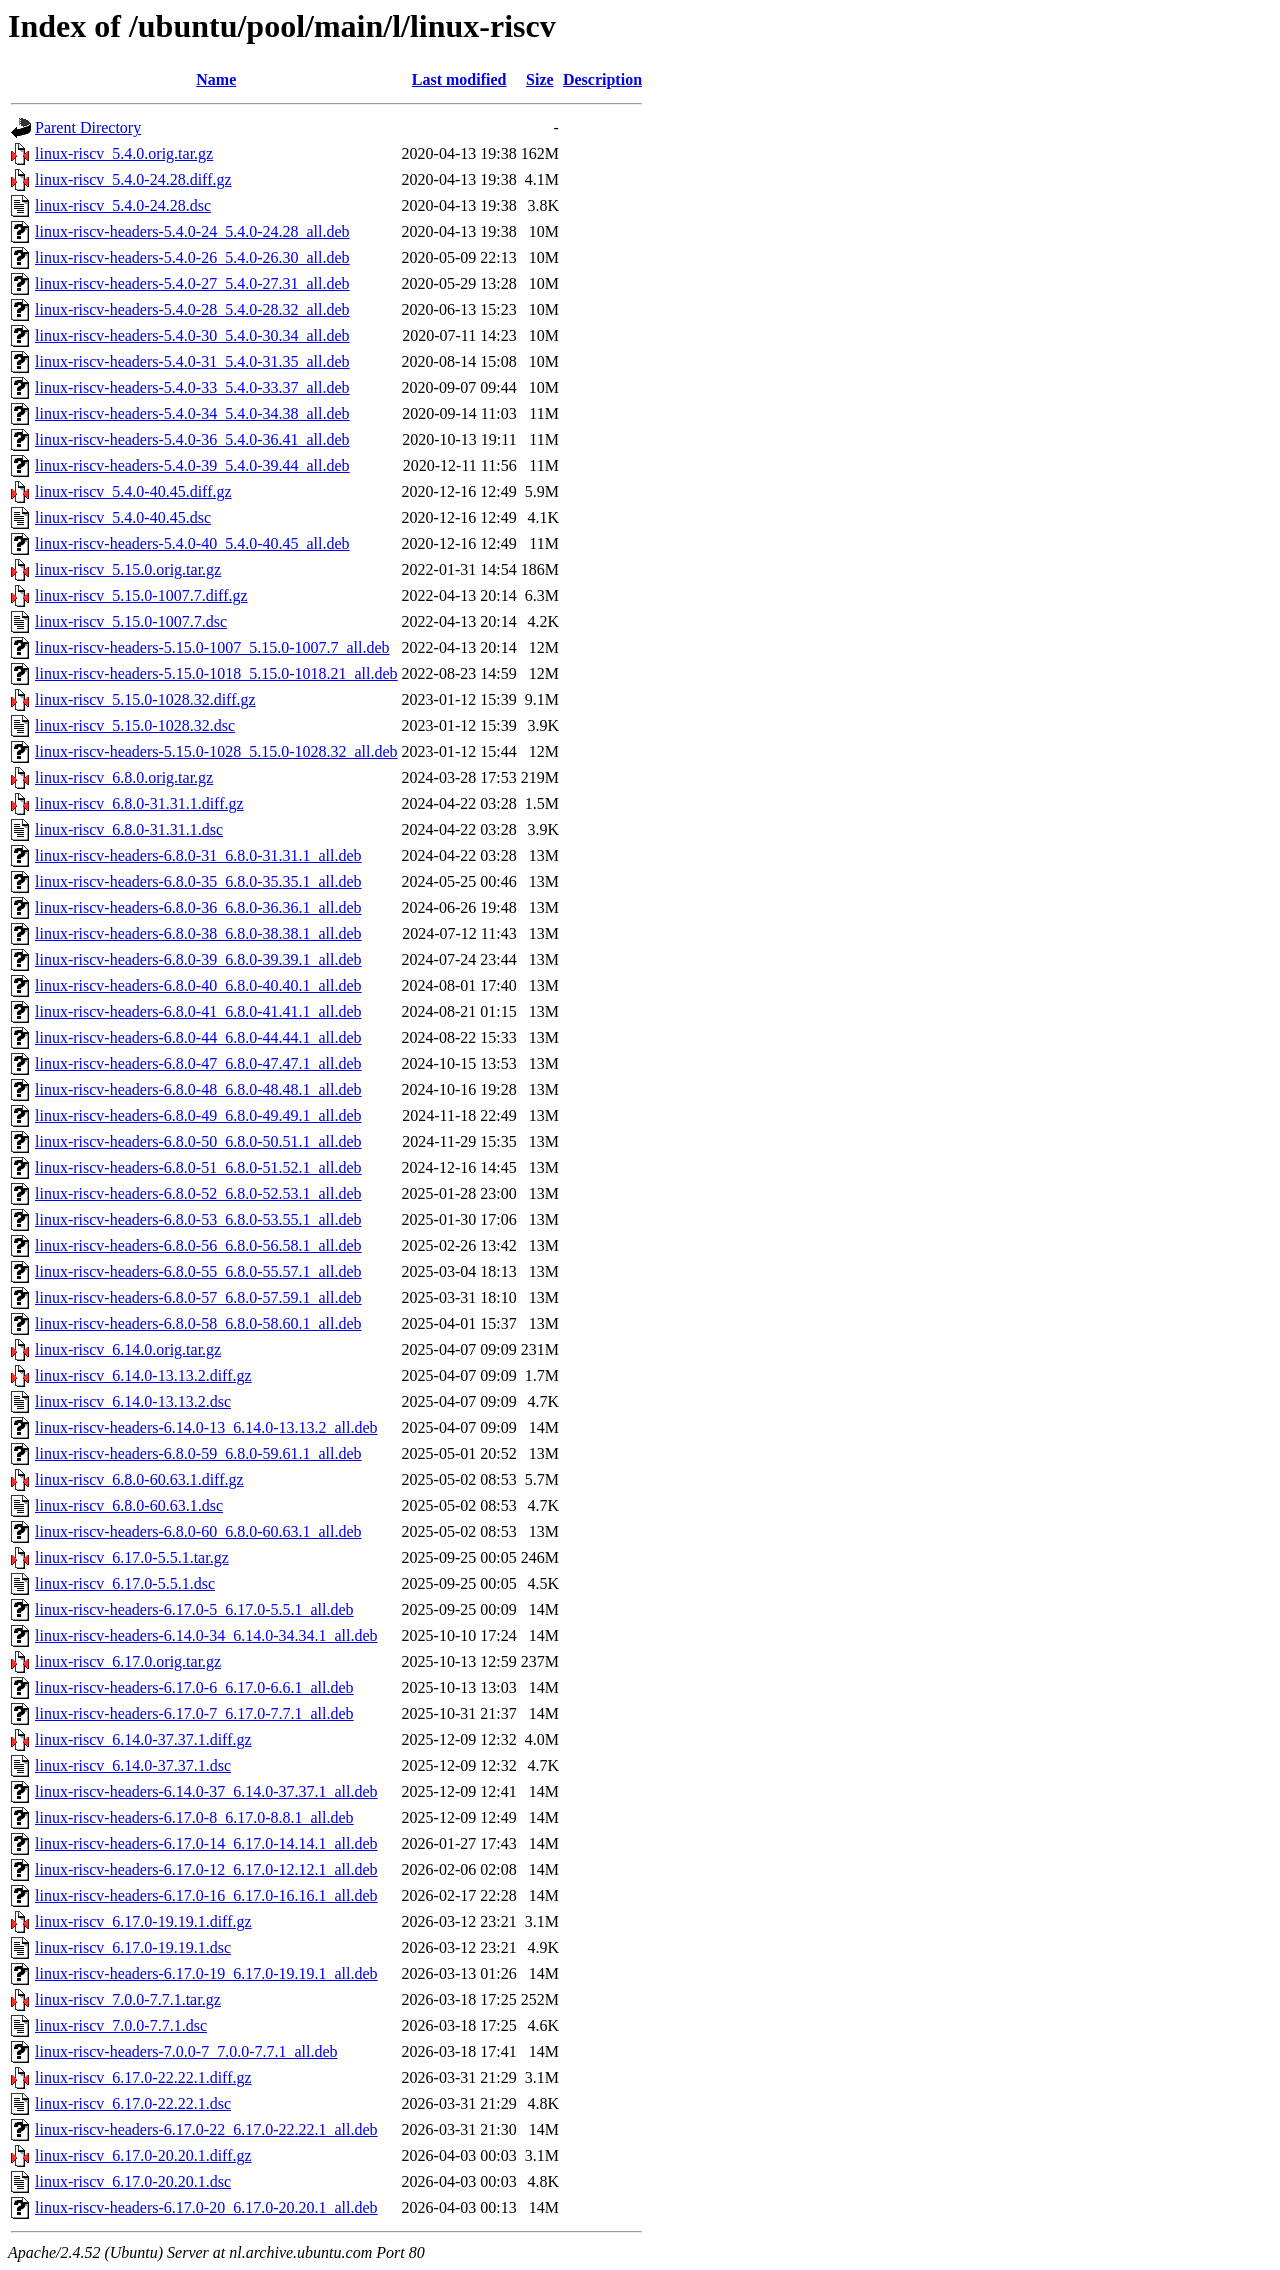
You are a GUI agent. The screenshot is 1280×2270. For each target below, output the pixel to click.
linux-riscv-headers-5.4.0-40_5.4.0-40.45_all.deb (192, 543)
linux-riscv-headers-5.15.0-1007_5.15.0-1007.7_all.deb (212, 647)
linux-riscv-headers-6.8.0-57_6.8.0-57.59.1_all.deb (198, 1297)
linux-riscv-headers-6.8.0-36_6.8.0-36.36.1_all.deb (198, 907)
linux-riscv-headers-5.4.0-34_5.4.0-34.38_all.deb (192, 413)
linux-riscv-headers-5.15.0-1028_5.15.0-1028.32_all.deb (216, 751)
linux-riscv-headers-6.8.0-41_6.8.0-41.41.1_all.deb (198, 1011)
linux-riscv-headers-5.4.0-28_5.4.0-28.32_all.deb (192, 309)
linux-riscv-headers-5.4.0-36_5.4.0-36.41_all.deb (192, 439)
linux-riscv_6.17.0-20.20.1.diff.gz (143, 2155)
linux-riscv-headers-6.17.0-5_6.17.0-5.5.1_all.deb (194, 1609)
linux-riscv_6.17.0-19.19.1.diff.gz (143, 1921)
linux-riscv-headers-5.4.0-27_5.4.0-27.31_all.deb (192, 283)
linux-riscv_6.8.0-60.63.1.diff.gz (139, 1479)
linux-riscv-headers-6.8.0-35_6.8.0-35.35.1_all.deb (198, 881)
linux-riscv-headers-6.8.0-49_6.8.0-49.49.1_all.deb (198, 1115)
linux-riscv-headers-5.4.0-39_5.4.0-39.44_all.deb (192, 465)
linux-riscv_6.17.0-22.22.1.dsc (133, 2103)
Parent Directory (88, 127)
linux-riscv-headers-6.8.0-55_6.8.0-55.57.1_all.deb (198, 1271)
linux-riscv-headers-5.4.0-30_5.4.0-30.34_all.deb (192, 335)
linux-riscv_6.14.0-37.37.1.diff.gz (143, 1739)
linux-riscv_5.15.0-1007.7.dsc (131, 621)
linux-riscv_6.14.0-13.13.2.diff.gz (143, 1375)
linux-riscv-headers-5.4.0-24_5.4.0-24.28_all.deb (192, 231)
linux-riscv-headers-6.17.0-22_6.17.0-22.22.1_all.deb (206, 2129)
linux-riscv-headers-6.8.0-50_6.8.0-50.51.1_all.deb (198, 1141)
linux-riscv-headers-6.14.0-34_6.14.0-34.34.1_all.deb (206, 1635)
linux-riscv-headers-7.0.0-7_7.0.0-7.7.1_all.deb (186, 2051)
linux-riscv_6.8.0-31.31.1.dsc (129, 829)
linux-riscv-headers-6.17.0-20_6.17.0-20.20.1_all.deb (206, 2207)
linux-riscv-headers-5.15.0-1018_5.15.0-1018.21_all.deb (216, 673)
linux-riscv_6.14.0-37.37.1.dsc (133, 1765)
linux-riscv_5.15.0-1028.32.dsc (135, 725)
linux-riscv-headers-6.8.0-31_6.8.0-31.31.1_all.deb (198, 855)
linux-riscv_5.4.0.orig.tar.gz (124, 153)
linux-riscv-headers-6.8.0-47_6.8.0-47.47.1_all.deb (198, 1063)
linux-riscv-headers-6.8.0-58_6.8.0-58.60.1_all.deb (198, 1323)
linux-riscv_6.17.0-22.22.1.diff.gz (143, 2077)
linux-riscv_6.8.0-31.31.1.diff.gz (139, 803)
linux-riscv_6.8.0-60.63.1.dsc (129, 1505)
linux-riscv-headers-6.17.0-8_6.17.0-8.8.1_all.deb (194, 1817)
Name (216, 79)
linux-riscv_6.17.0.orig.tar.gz (128, 1661)
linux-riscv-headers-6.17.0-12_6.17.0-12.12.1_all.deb (206, 1869)
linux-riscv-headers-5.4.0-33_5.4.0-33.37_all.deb (192, 387)
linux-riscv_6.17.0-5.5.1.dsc (125, 1583)
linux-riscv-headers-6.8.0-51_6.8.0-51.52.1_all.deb (198, 1167)
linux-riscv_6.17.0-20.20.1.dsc (133, 2181)
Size (540, 79)
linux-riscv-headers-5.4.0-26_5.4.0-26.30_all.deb (192, 257)
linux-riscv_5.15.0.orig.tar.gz (128, 569)
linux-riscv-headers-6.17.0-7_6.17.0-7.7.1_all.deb (194, 1713)
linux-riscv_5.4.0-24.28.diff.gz (133, 179)
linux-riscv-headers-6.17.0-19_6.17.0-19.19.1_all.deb (206, 1973)
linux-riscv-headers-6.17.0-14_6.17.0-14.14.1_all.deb (206, 1843)
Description (602, 79)
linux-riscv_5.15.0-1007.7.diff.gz (141, 595)
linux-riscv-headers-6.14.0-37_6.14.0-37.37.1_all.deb (206, 1791)
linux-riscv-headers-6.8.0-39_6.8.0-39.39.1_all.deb (198, 959)
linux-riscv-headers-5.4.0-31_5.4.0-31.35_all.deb (192, 361)
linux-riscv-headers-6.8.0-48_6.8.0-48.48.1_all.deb (198, 1089)
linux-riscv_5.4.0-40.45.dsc (123, 517)
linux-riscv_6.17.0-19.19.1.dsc (133, 1947)
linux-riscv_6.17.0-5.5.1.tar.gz (132, 1557)
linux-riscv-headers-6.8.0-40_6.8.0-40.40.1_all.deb (198, 985)
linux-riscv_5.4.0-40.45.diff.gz (133, 491)
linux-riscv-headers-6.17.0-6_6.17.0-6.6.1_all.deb (194, 1687)
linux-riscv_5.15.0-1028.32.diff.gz (145, 699)
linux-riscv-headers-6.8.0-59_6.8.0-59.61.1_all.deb (198, 1453)
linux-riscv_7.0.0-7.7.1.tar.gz (128, 1999)
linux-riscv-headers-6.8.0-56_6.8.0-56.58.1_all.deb (198, 1245)
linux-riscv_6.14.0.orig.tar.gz (128, 1349)
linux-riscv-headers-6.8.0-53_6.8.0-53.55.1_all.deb (198, 1219)
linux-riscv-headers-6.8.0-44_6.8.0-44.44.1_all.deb (198, 1037)
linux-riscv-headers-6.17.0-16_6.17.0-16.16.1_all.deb (206, 1895)
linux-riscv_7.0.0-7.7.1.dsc (121, 2025)
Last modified (459, 79)
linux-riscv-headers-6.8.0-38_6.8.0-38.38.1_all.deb (198, 933)
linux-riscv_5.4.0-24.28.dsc (123, 205)
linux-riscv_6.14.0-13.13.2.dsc (133, 1401)
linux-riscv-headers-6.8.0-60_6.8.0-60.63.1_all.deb (198, 1531)
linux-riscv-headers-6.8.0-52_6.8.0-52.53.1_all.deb (198, 1193)
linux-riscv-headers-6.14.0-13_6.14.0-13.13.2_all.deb (206, 1427)
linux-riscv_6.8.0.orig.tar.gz (124, 777)
